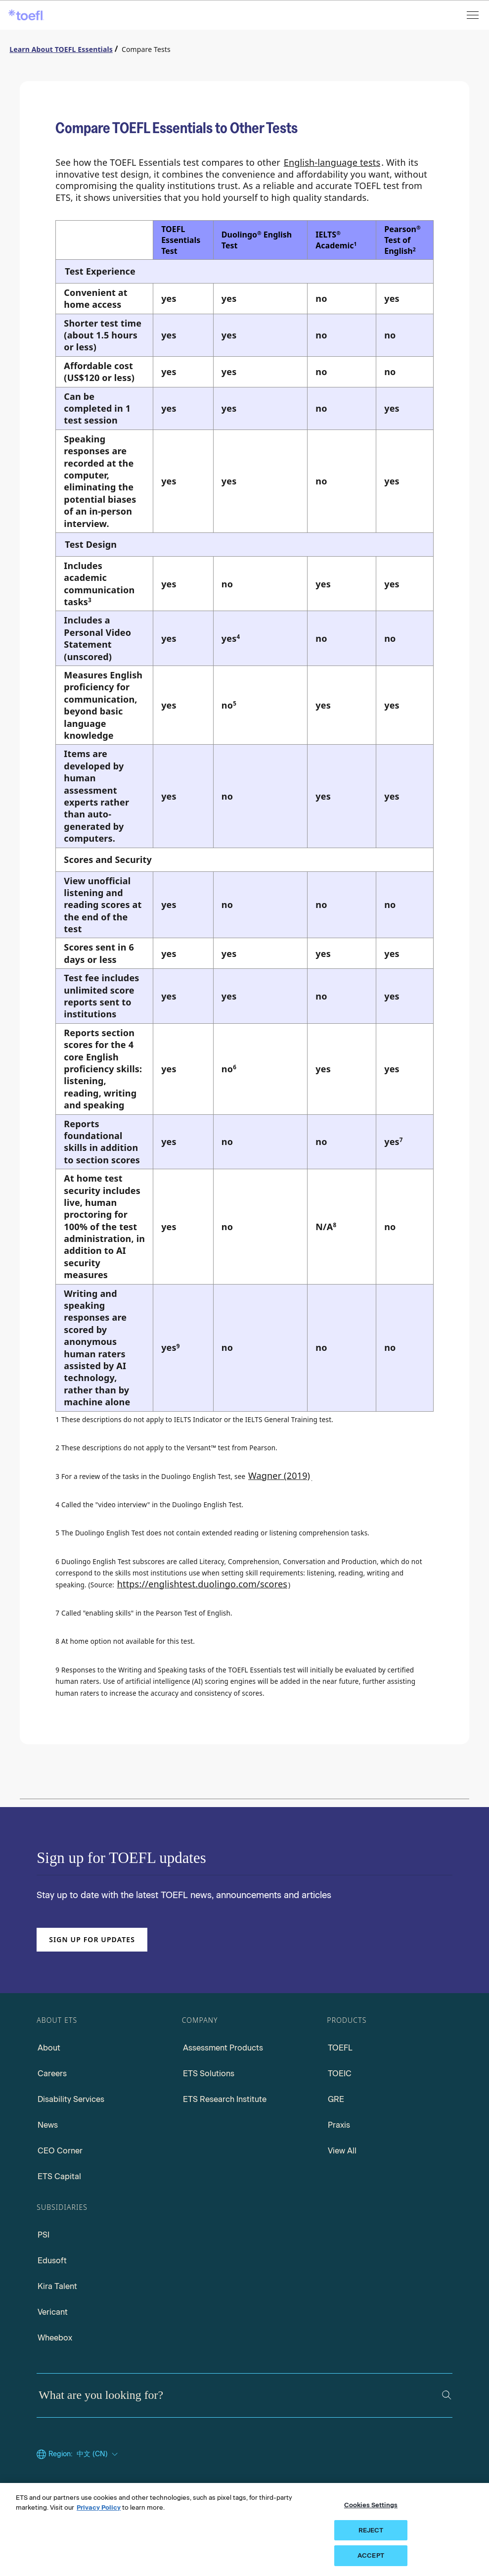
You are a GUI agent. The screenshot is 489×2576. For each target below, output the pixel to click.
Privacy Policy (99, 2507)
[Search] (446, 2395)
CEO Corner (60, 2150)
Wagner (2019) (279, 1475)
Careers (52, 2073)
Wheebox (55, 2337)
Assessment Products (223, 2047)
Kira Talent (57, 2286)
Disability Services (71, 2099)
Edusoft (52, 2260)
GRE (336, 2099)
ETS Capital (59, 2176)
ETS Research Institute (225, 2099)
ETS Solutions (208, 2073)
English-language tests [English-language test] (332, 162)
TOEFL (340, 2047)
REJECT (371, 2530)
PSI (43, 2235)
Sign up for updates (92, 1939)
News (48, 2125)
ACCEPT (370, 2555)
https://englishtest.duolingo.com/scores (202, 1584)
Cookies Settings (371, 2505)
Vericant (53, 2312)
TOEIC (340, 2073)
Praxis (339, 2125)
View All (342, 2150)
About (49, 2047)
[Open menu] (474, 15)
